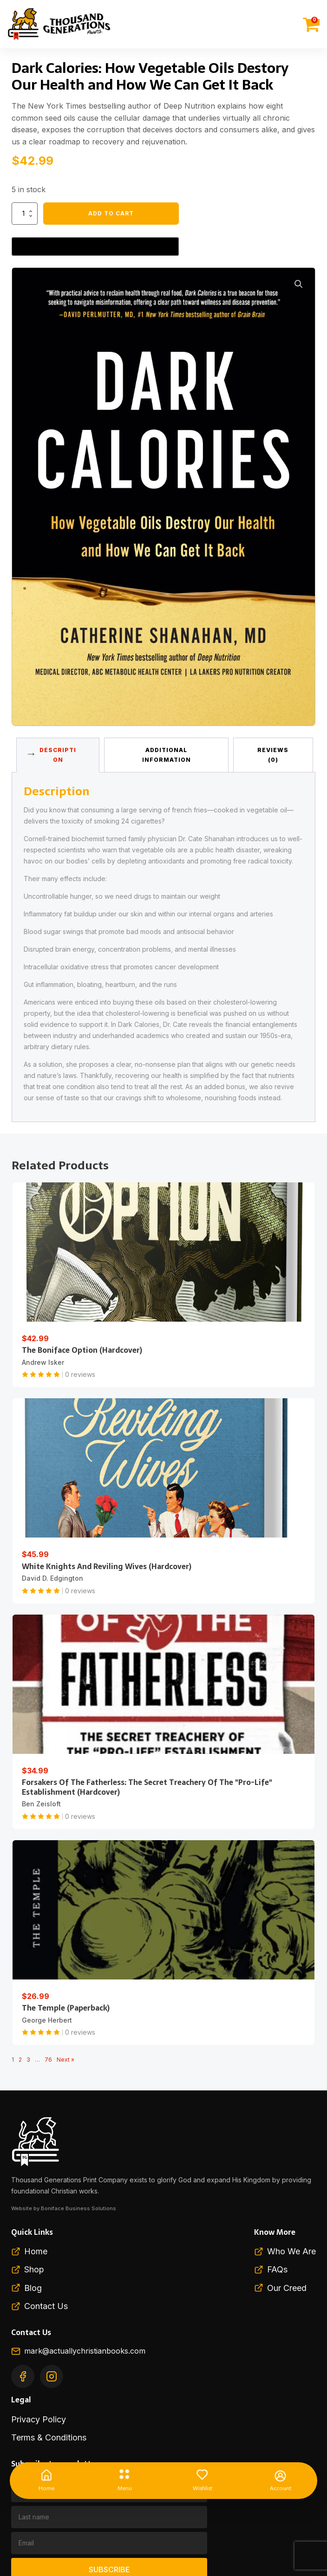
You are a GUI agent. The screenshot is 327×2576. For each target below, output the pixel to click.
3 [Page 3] (28, 2059)
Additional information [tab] (166, 754)
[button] (298, 284)
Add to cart (111, 213)
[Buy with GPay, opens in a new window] (95, 246)
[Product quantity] (25, 213)
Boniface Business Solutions (78, 2208)
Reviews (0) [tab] (272, 754)
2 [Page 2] (20, 2059)
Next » (65, 2059)
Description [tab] (57, 754)
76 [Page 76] (48, 2059)
